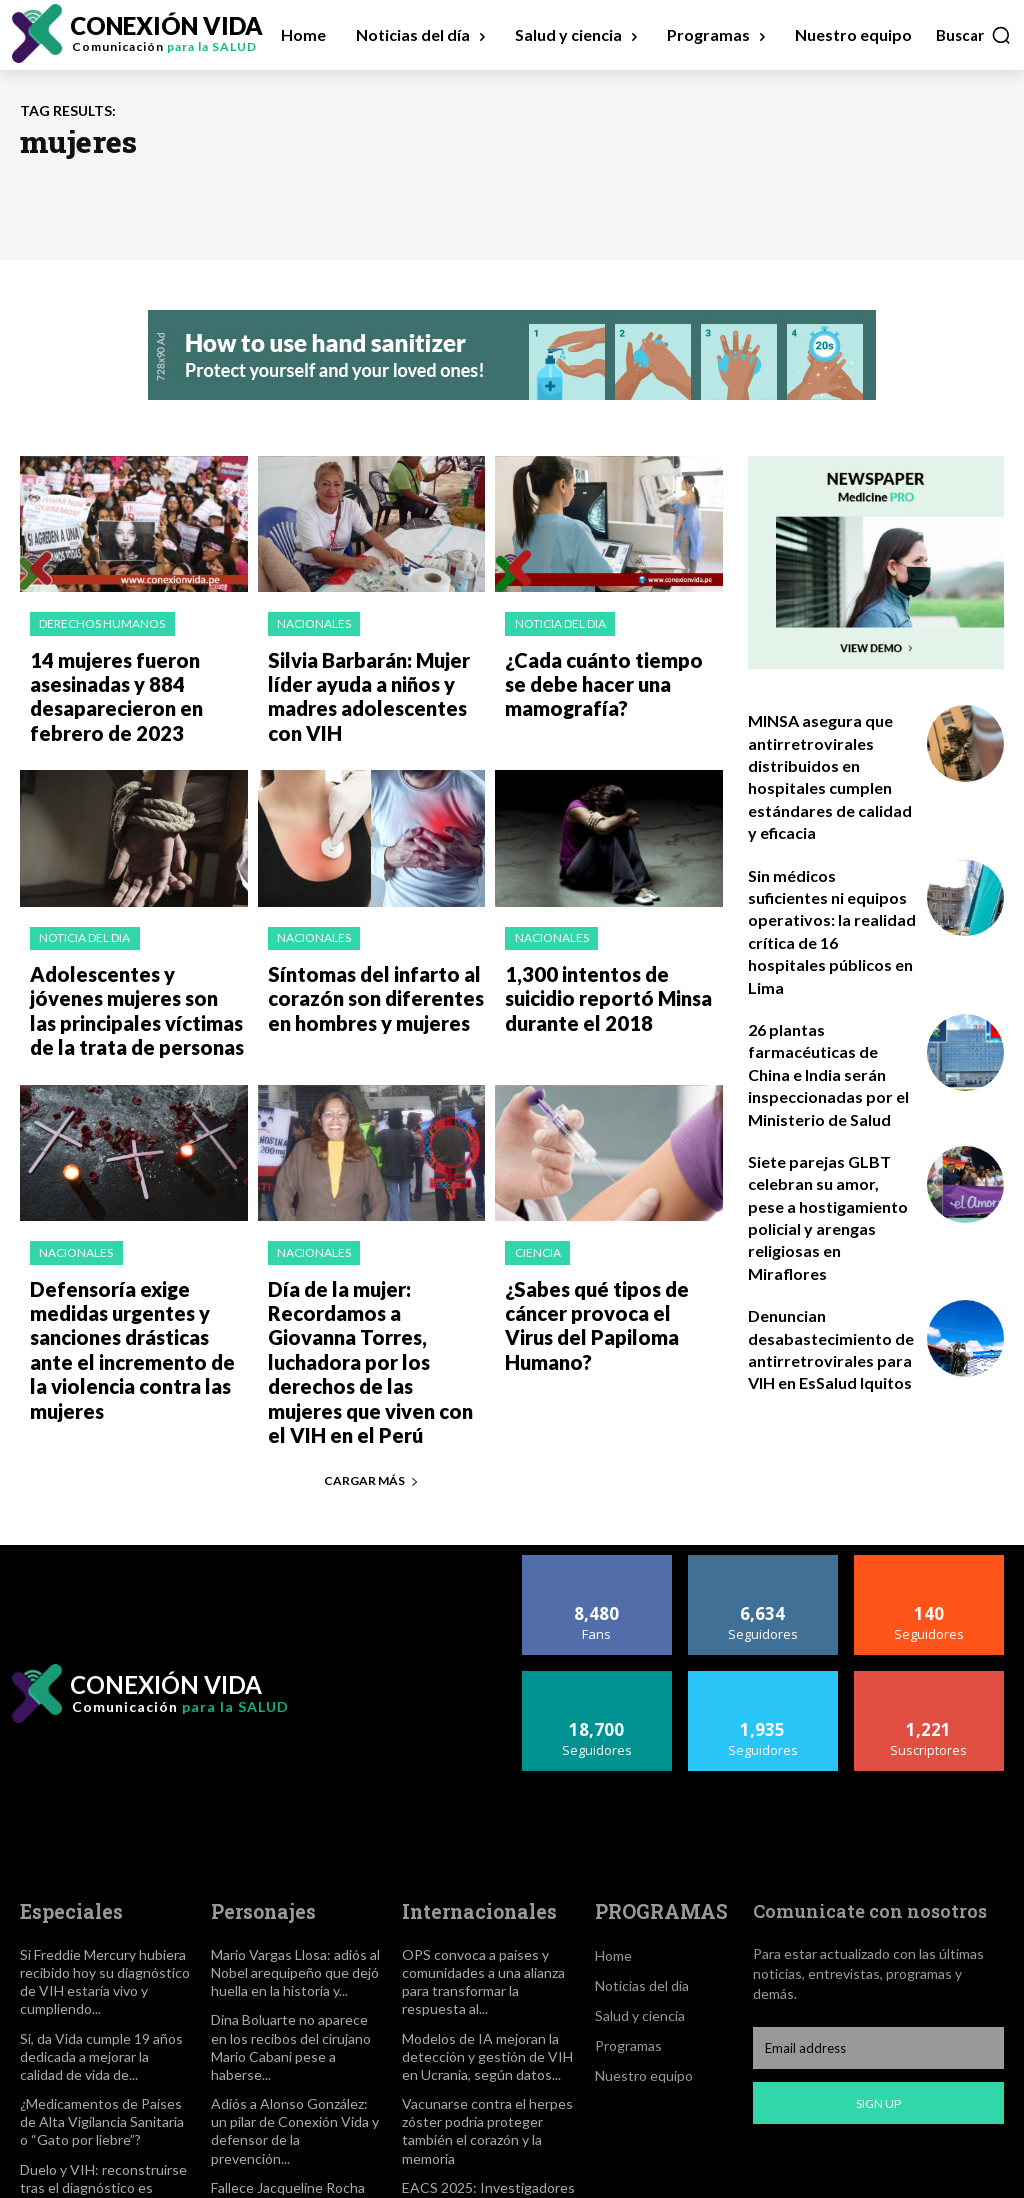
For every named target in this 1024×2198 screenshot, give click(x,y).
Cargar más (371, 1396)
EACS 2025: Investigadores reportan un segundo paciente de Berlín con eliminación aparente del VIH (485, 2116)
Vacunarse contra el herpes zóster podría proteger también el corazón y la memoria (480, 2036)
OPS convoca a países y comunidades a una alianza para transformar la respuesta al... (479, 1894)
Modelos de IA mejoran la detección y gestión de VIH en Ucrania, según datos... (488, 1965)
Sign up (878, 2018)
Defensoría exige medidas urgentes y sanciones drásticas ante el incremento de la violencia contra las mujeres (137, 1290)
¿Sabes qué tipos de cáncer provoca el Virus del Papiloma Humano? (613, 1270)
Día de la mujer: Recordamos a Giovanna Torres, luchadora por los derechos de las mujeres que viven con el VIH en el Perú (369, 1300)
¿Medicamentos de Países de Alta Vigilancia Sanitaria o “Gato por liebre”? (104, 2028)
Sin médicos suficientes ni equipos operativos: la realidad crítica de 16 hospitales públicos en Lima (832, 896)
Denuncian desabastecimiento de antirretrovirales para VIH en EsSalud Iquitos (823, 1221)
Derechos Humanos (101, 622)
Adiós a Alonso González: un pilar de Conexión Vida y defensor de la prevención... (293, 2028)
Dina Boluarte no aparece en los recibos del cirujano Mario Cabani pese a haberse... (293, 1956)
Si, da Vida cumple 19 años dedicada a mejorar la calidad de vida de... (98, 1965)
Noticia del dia (558, 622)
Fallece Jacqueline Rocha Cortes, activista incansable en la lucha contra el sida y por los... (290, 2099)
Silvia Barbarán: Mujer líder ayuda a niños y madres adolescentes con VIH (371, 686)
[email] (878, 1964)
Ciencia (536, 1216)
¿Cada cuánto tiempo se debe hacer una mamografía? (602, 676)
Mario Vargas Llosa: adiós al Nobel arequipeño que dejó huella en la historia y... (292, 1886)
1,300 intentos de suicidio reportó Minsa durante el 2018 (609, 973)
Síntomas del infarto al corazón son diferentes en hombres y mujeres (374, 973)
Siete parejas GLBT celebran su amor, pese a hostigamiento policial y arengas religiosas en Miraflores (828, 1112)
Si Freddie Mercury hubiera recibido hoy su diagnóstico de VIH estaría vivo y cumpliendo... (100, 1894)
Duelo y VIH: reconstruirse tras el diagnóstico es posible (104, 2082)
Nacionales (313, 622)
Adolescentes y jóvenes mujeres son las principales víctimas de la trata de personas (137, 983)
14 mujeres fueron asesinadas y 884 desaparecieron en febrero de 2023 (138, 686)
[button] (974, 35)
